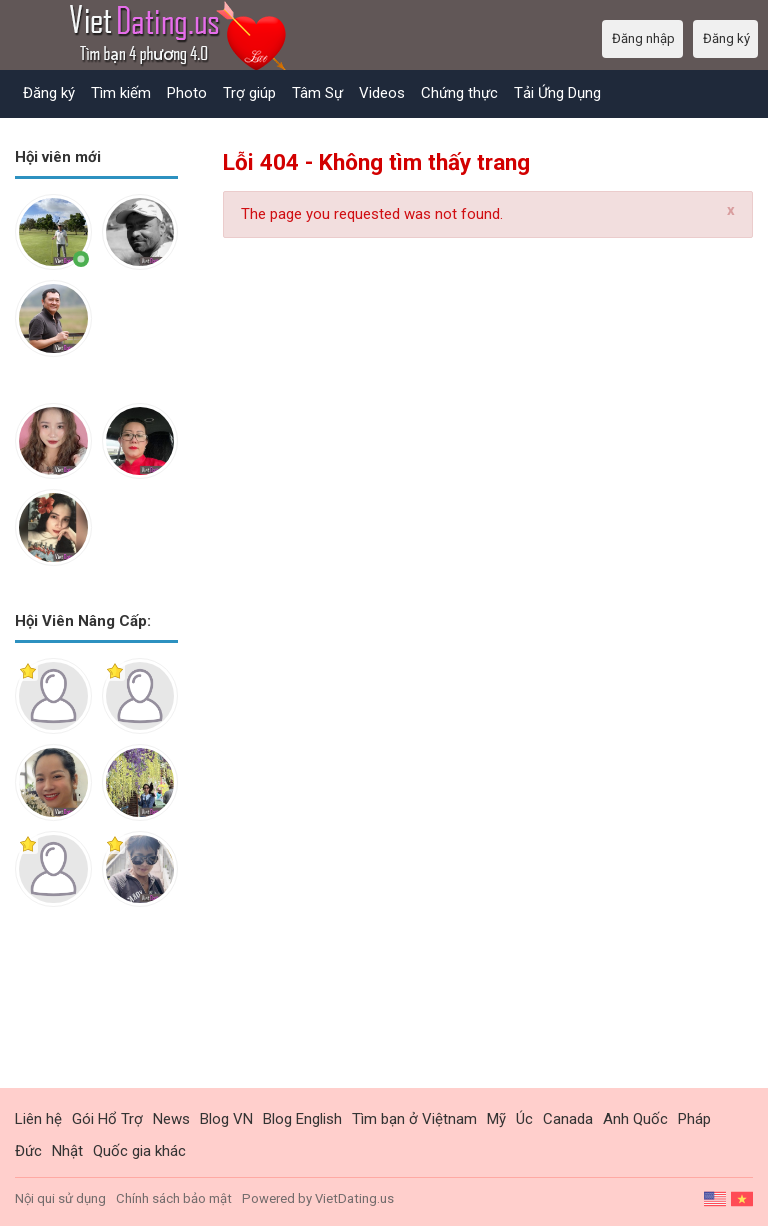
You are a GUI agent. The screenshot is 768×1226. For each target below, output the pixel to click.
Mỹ (496, 1119)
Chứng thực (459, 93)
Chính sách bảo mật (174, 1198)
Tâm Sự (317, 93)
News (171, 1119)
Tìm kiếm (121, 93)
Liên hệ (38, 1119)
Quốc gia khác (139, 1151)
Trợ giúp (249, 93)
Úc (524, 1119)
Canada (568, 1119)
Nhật (67, 1151)
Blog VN (226, 1119)
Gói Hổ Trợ (107, 1119)
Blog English (302, 1119)
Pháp (694, 1119)
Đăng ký (49, 93)
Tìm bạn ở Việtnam (414, 1119)
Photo (187, 93)
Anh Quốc (635, 1119)
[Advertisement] (96, 1013)
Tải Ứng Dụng (557, 93)
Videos (382, 93)
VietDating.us (354, 1198)
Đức (28, 1151)
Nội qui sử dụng (60, 1198)
